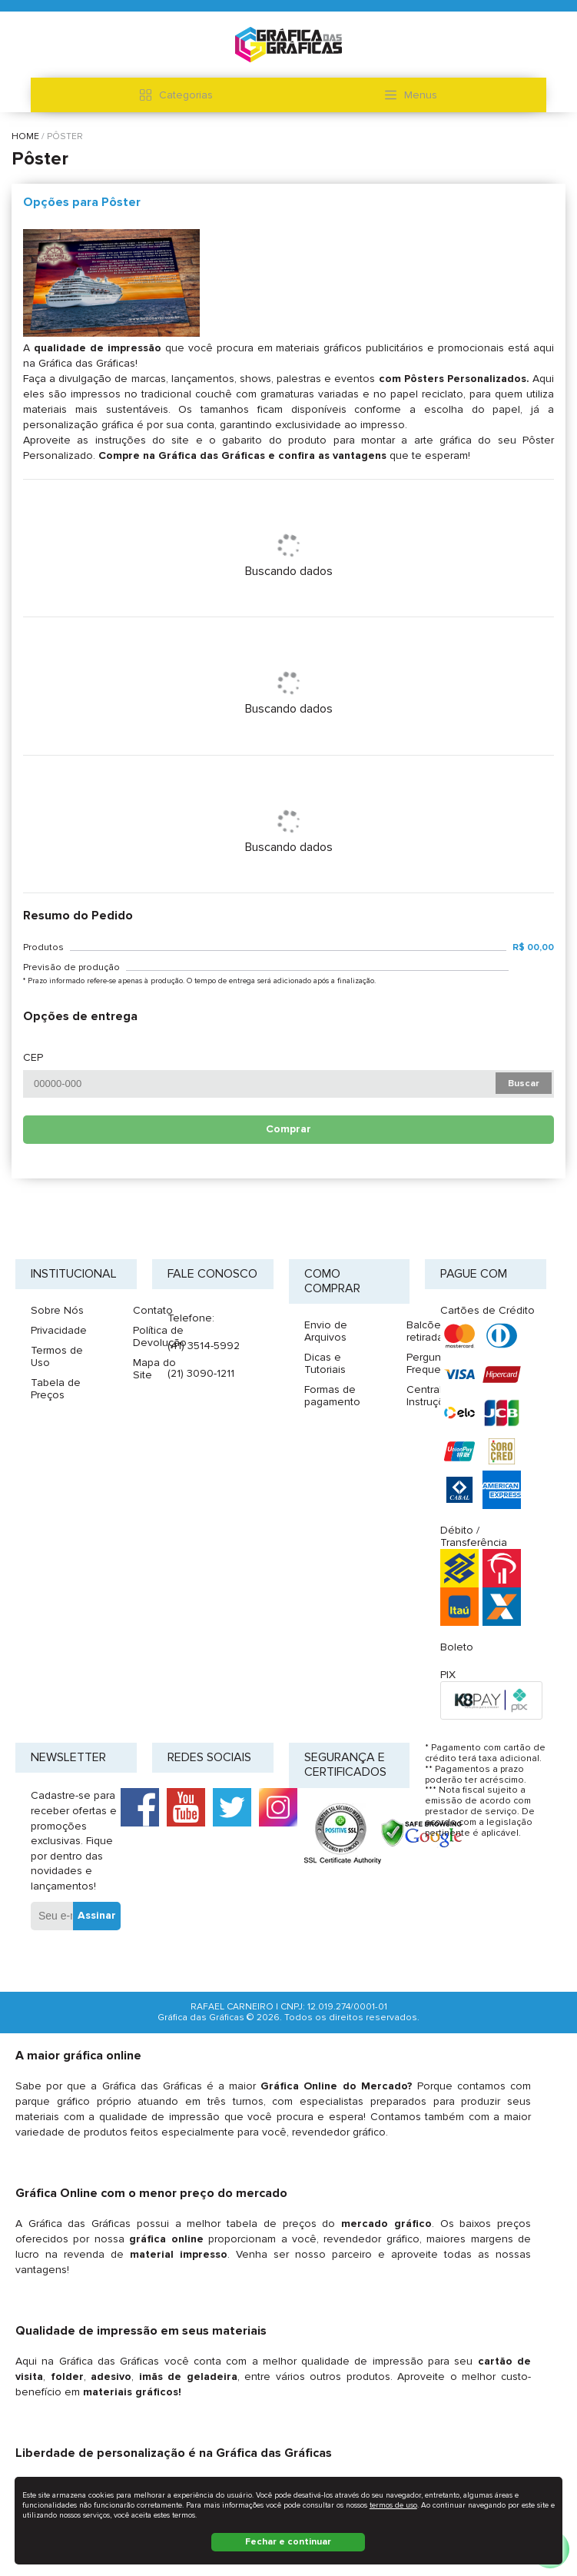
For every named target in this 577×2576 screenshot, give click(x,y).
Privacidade (59, 1330)
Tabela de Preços (56, 1388)
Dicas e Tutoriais (325, 1363)
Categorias (176, 94)
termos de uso (393, 2505)
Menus (411, 94)
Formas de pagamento (332, 1395)
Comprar (288, 1128)
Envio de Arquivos (325, 1331)
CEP (33, 1058)
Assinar (97, 1915)
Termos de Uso (57, 1356)
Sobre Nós (57, 1310)
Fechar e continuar (288, 2542)
